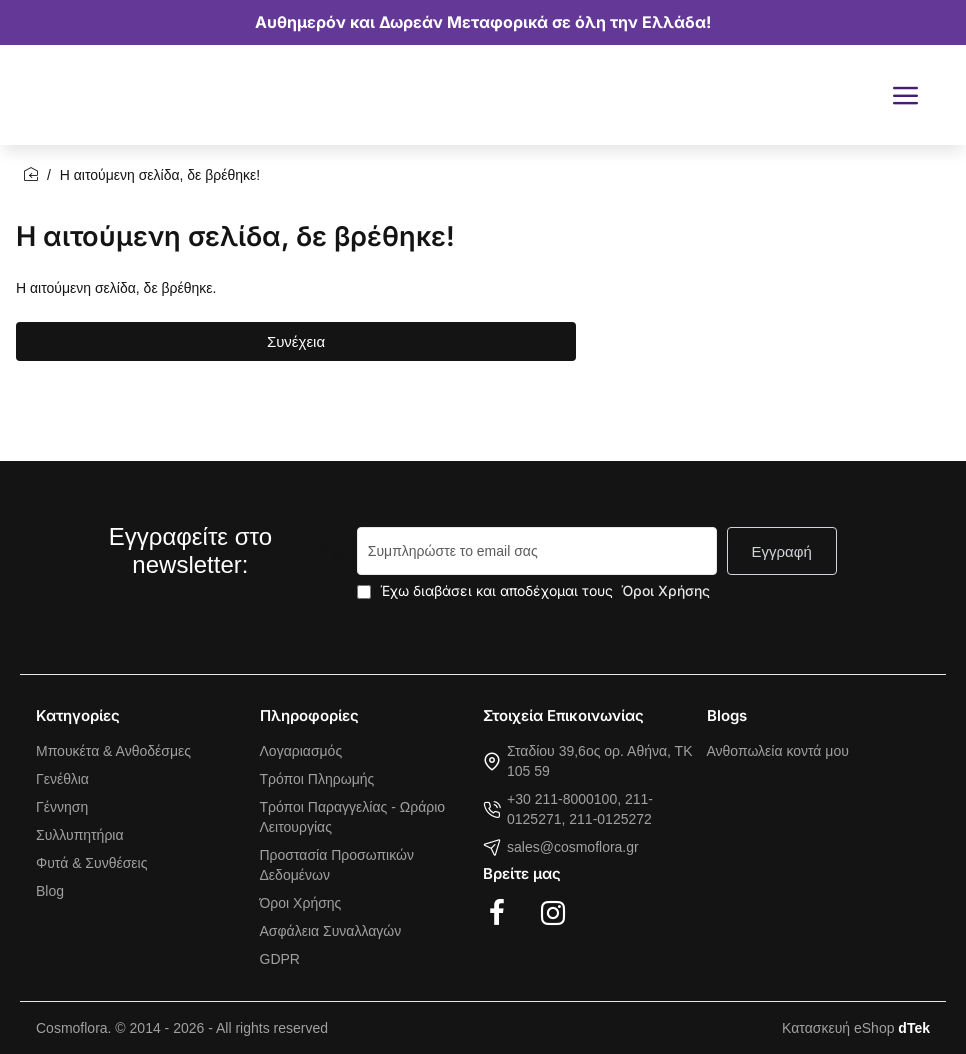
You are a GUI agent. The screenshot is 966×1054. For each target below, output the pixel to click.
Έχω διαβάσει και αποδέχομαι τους (535, 590)
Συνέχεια (296, 341)
